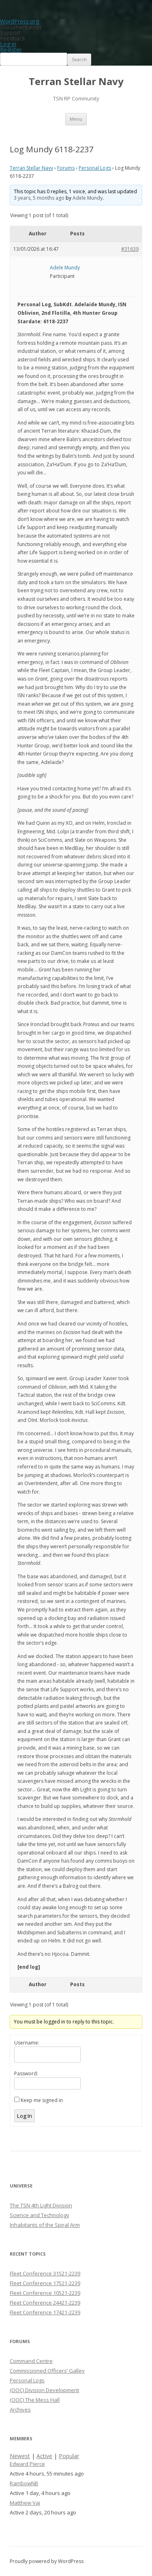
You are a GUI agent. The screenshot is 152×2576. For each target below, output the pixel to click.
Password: (26, 2073)
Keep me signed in (42, 2100)
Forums (66, 167)
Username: (26, 2042)
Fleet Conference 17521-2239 (45, 2283)
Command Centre (31, 2361)
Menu (76, 119)
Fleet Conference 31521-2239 (45, 2273)
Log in (8, 44)
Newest (20, 2456)
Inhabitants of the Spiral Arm (45, 2224)
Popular (69, 2456)
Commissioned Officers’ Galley (47, 2370)
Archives (20, 2409)
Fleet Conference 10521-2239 (45, 2292)
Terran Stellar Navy (76, 81)
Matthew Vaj (25, 2502)
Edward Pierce (27, 2463)
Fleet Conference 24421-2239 (45, 2302)
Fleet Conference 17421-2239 (45, 2312)
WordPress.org (19, 21)
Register (10, 49)
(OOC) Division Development (44, 2390)
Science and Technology (39, 2215)
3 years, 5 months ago (39, 197)
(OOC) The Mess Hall (35, 2399)
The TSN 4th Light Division (41, 2205)
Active (44, 2456)
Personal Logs (95, 167)
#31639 (130, 248)
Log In (24, 2115)
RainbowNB (24, 2483)
